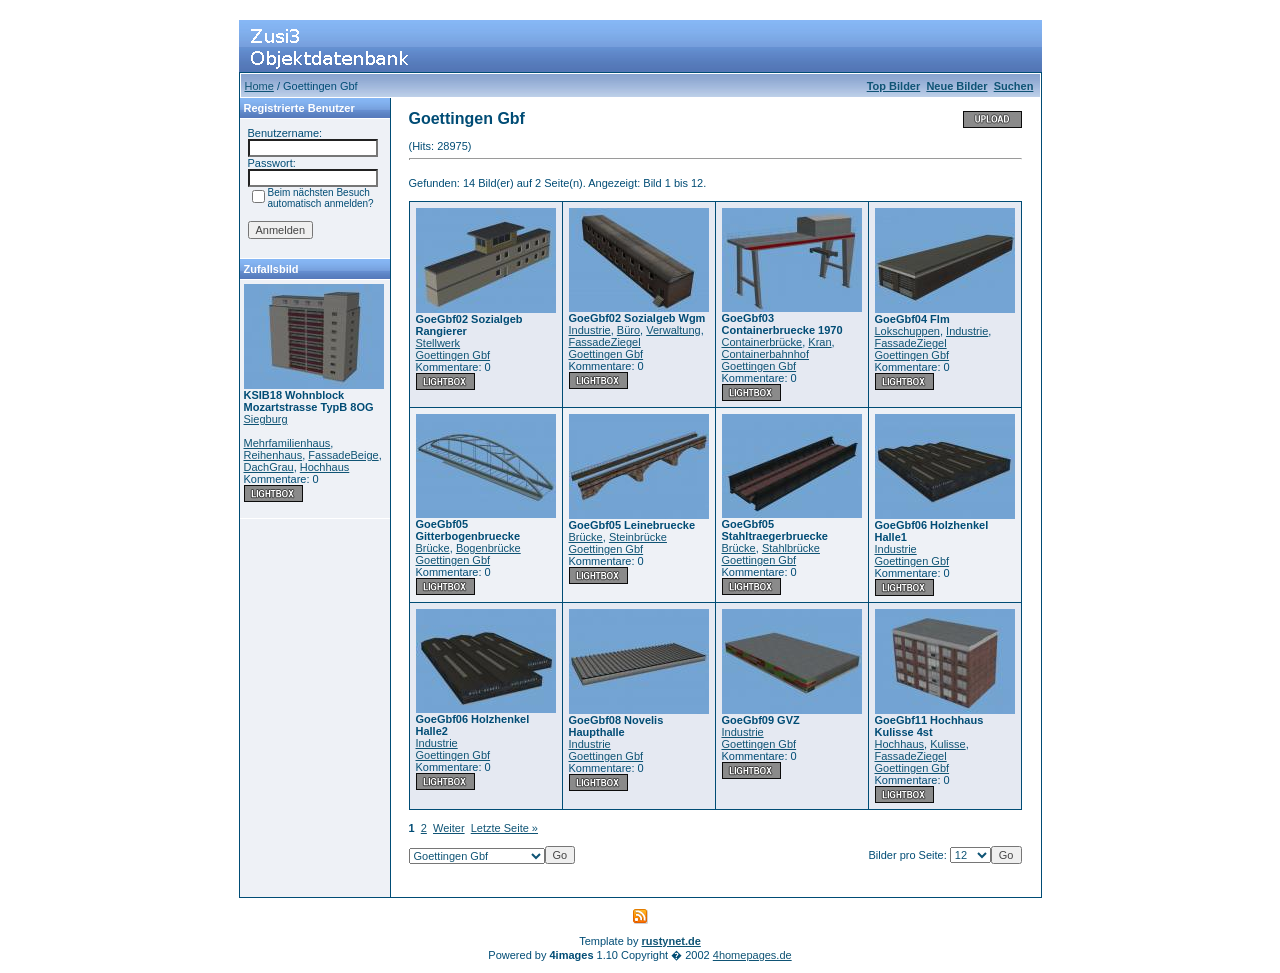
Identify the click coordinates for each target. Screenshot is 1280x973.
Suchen (1014, 86)
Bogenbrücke (488, 548)
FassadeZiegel (605, 342)
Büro (628, 330)
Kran (819, 342)
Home (259, 86)
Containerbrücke (762, 342)
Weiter (449, 828)
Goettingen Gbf (453, 355)
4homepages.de (752, 955)
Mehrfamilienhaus (287, 443)
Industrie (590, 330)
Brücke (433, 548)
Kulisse (947, 744)
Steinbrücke (638, 537)
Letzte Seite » (504, 828)
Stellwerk (438, 343)
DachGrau (269, 467)
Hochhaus (325, 467)
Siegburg (266, 419)
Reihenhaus (273, 455)
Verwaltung (673, 330)
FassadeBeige (343, 455)
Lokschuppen (907, 331)
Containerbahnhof (765, 354)
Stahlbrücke (791, 548)
